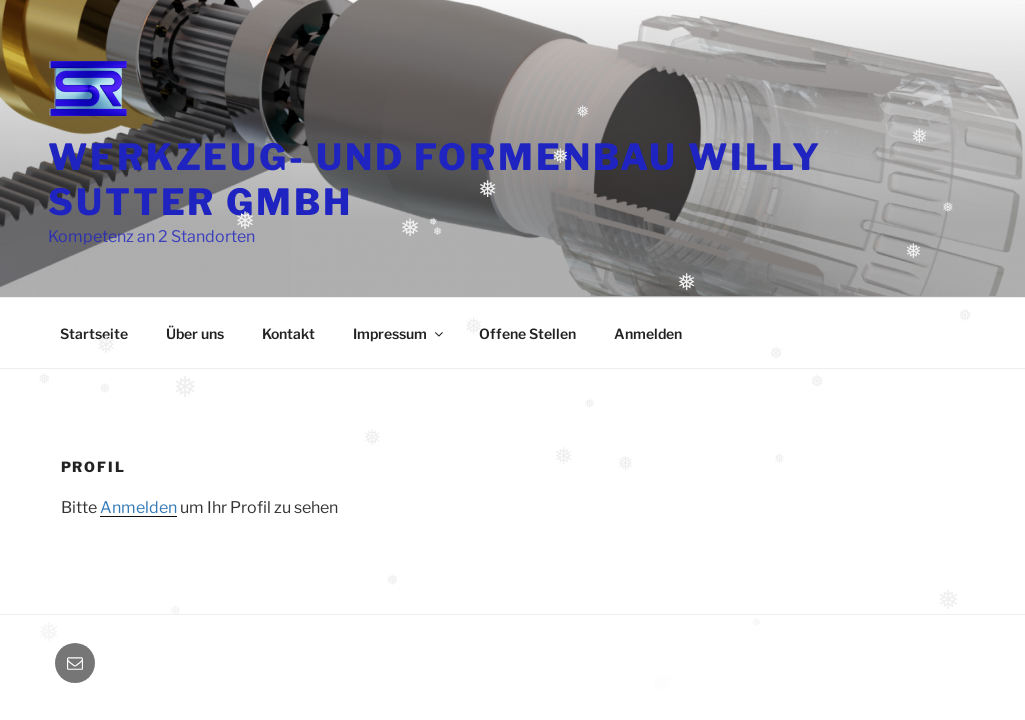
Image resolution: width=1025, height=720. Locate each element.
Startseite (94, 333)
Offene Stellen (527, 333)
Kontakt (288, 333)
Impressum (399, 333)
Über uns (195, 333)
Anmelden (648, 333)
